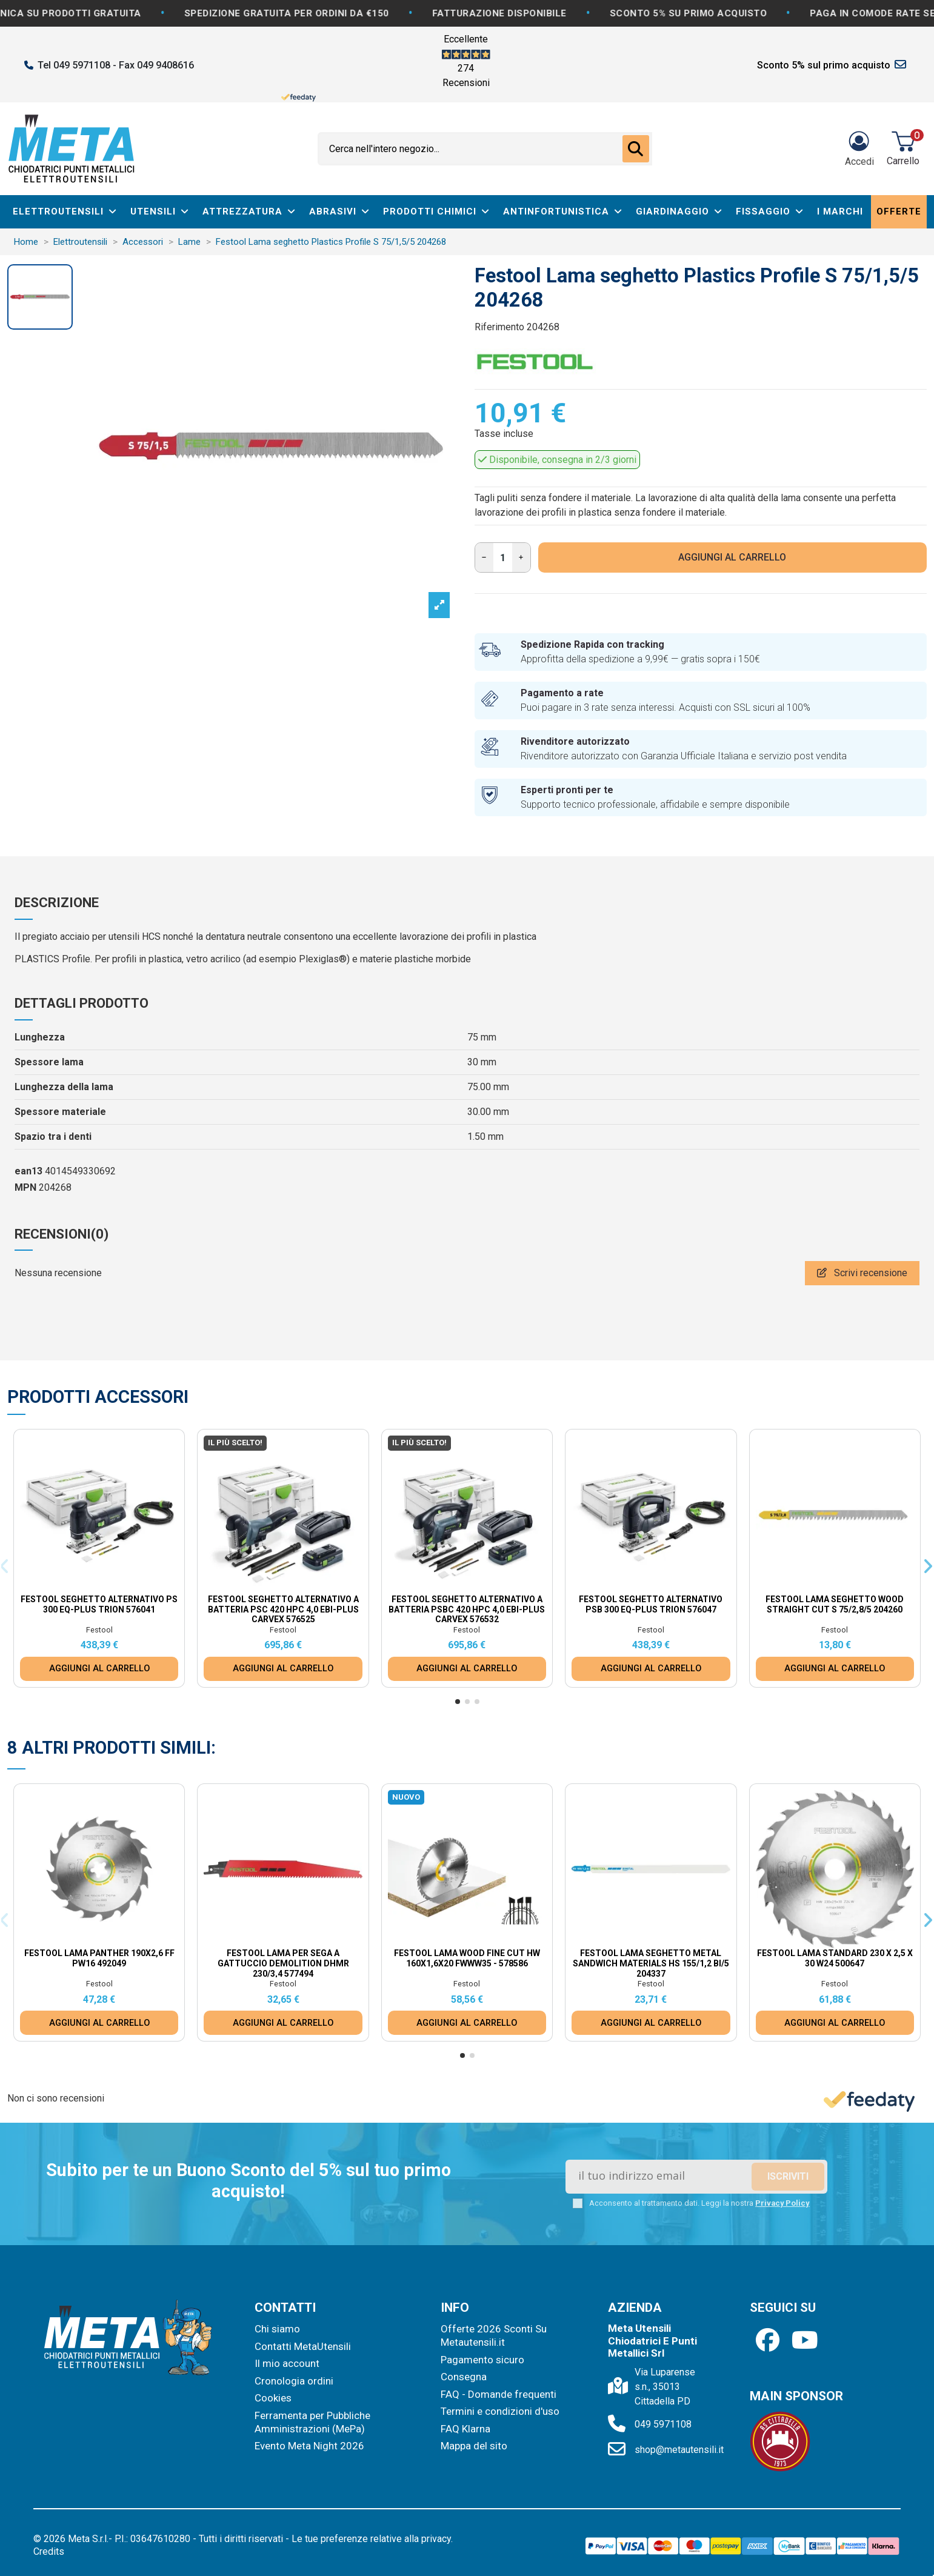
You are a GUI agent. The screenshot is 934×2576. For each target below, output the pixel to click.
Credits (48, 2551)
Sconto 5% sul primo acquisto (823, 65)
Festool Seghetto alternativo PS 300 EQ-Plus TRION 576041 (99, 1604)
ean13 (28, 1171)
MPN (25, 1187)
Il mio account (287, 2363)
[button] (457, 1701)
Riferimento (499, 327)
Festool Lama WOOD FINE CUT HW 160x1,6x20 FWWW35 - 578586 (467, 1958)
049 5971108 (663, 2424)
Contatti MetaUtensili (303, 2346)
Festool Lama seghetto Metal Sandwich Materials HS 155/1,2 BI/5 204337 (651, 1963)
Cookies (273, 2398)
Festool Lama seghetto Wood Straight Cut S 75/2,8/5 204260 (835, 1604)
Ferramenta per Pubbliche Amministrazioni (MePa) (312, 2422)
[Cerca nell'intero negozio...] (635, 149)
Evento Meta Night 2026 (309, 2446)
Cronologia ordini (294, 2381)
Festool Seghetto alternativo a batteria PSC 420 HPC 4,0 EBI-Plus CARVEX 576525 (283, 1609)
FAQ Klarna (465, 2429)
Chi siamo (277, 2329)
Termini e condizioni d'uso (500, 2411)
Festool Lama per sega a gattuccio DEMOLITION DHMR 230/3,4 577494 (283, 1963)
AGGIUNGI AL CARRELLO (732, 557)
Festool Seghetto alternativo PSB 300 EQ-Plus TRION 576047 (650, 1604)
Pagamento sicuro (482, 2360)
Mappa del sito (474, 2446)
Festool (99, 1629)
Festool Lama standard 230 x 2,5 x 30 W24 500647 (835, 1958)
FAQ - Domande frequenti (498, 2394)
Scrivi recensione (862, 1273)
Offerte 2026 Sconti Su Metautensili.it (494, 2335)
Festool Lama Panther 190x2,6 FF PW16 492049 (99, 1958)
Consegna (464, 2377)
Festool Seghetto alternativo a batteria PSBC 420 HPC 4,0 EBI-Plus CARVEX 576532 (467, 1609)
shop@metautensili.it (679, 2449)
